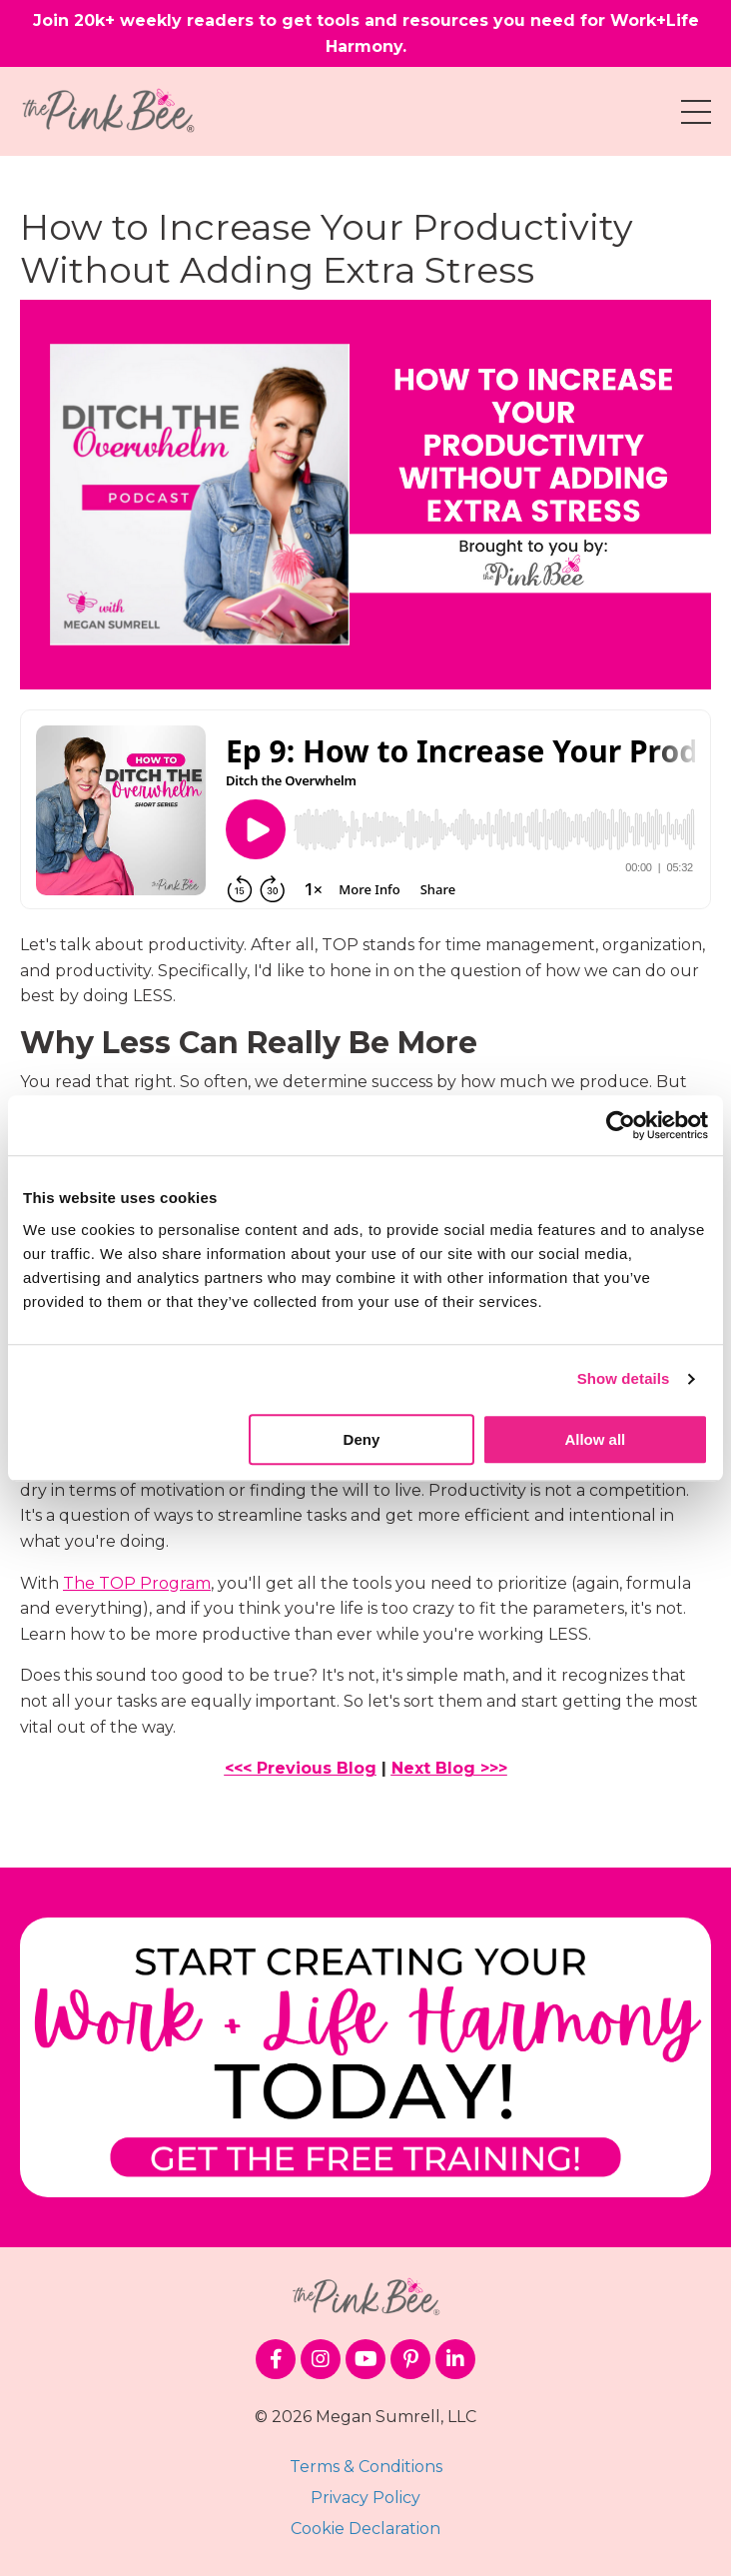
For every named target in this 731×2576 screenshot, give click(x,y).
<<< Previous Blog (300, 1768)
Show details (623, 1378)
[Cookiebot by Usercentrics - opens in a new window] (620, 1125)
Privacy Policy (365, 2497)
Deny (362, 1439)
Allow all (594, 1439)
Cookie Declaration (365, 2528)
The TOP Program (137, 1583)
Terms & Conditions (366, 2466)
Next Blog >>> (449, 1768)
